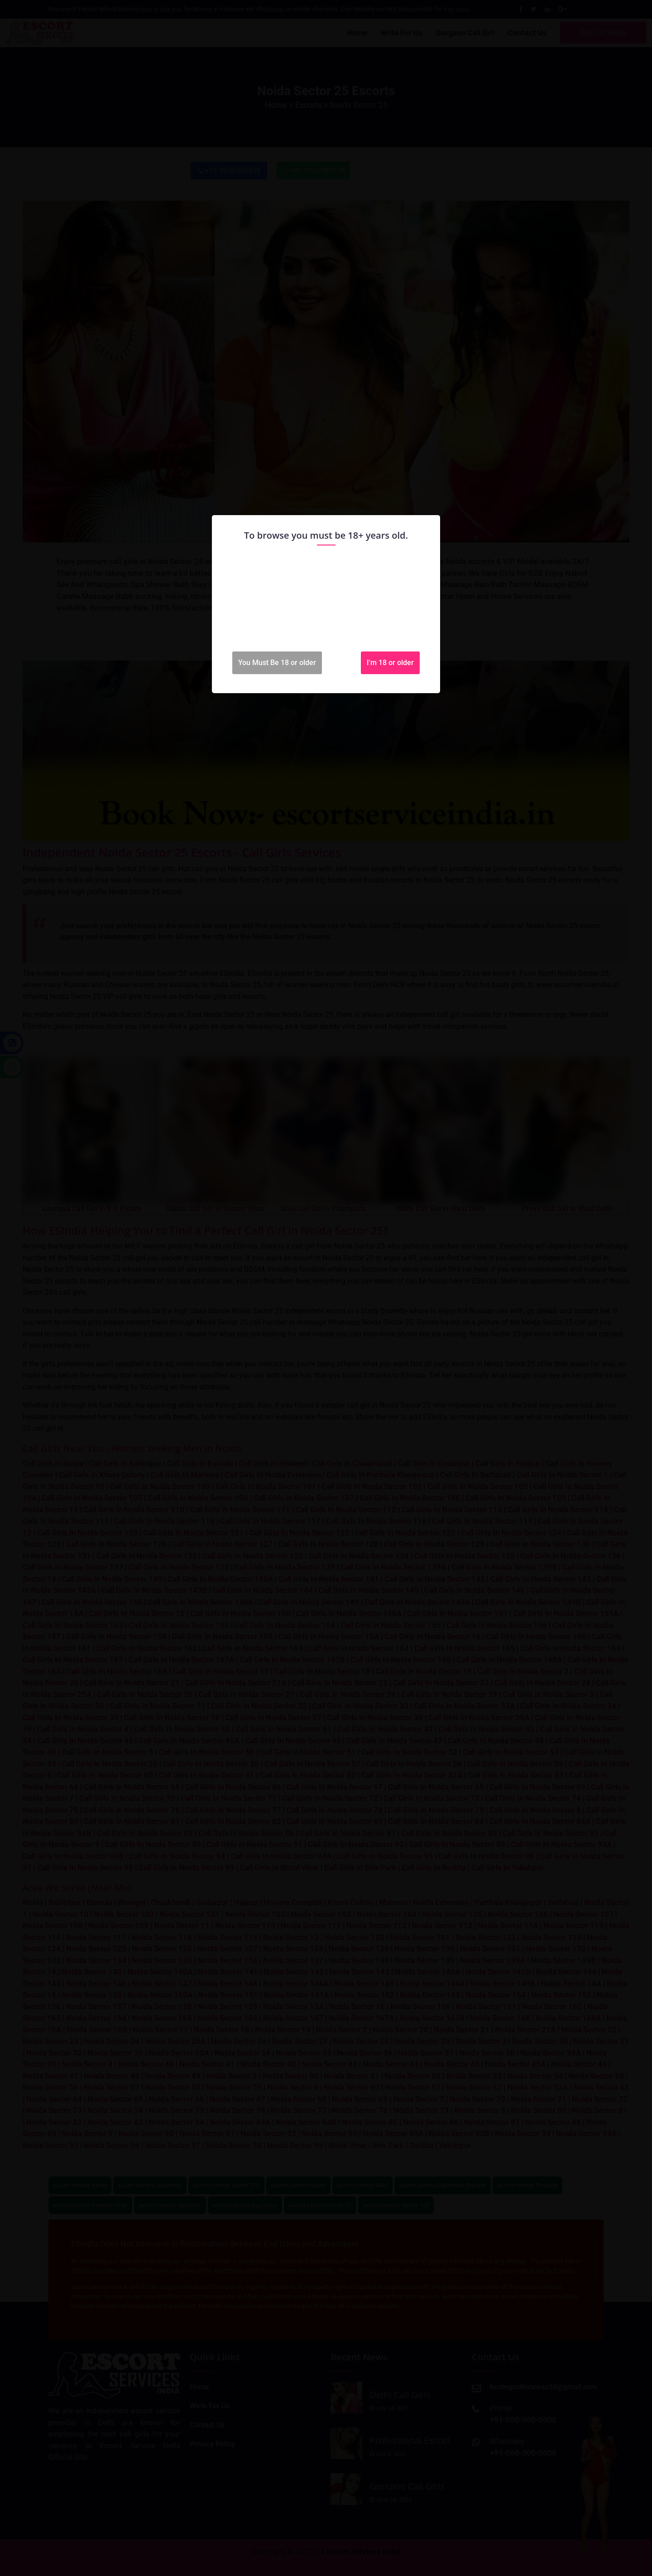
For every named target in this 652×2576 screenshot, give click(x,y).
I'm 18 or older (390, 662)
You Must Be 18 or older (277, 662)
